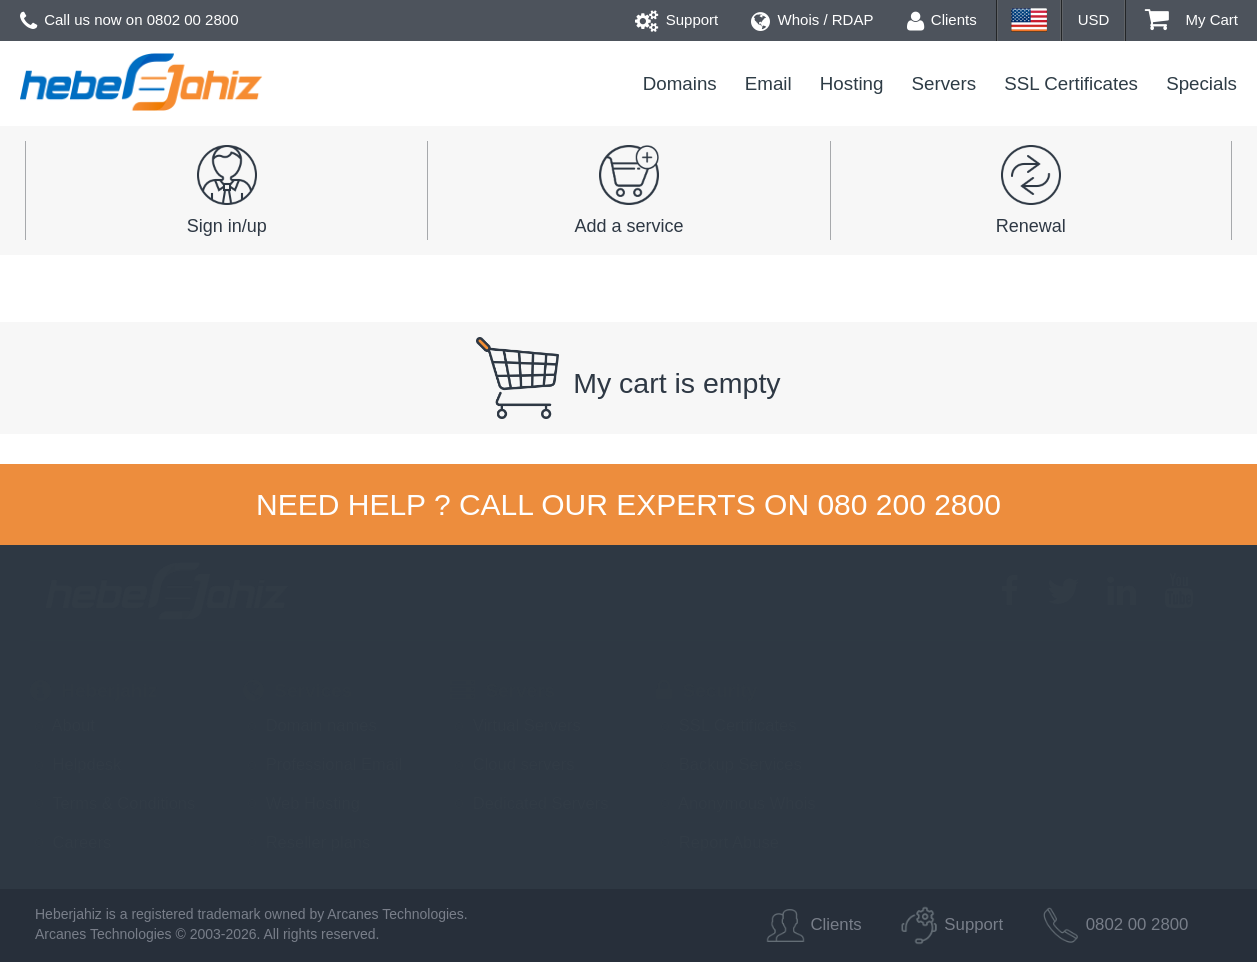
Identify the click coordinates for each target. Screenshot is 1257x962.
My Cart (1191, 19)
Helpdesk (75, 764)
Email (768, 83)
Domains (680, 83)
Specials (1201, 83)
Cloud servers (512, 764)
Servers (944, 83)
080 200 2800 (909, 504)
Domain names (310, 725)
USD (1094, 19)
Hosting (852, 83)
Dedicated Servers (529, 803)
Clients (942, 19)
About (62, 725)
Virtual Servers (515, 725)
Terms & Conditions (112, 803)
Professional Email (322, 764)
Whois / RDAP (812, 19)
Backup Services (728, 764)
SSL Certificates (1071, 83)
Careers (70, 842)
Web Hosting (301, 803)
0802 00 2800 (193, 19)
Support (677, 19)
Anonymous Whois (735, 803)
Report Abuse (717, 842)
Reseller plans (306, 842)
